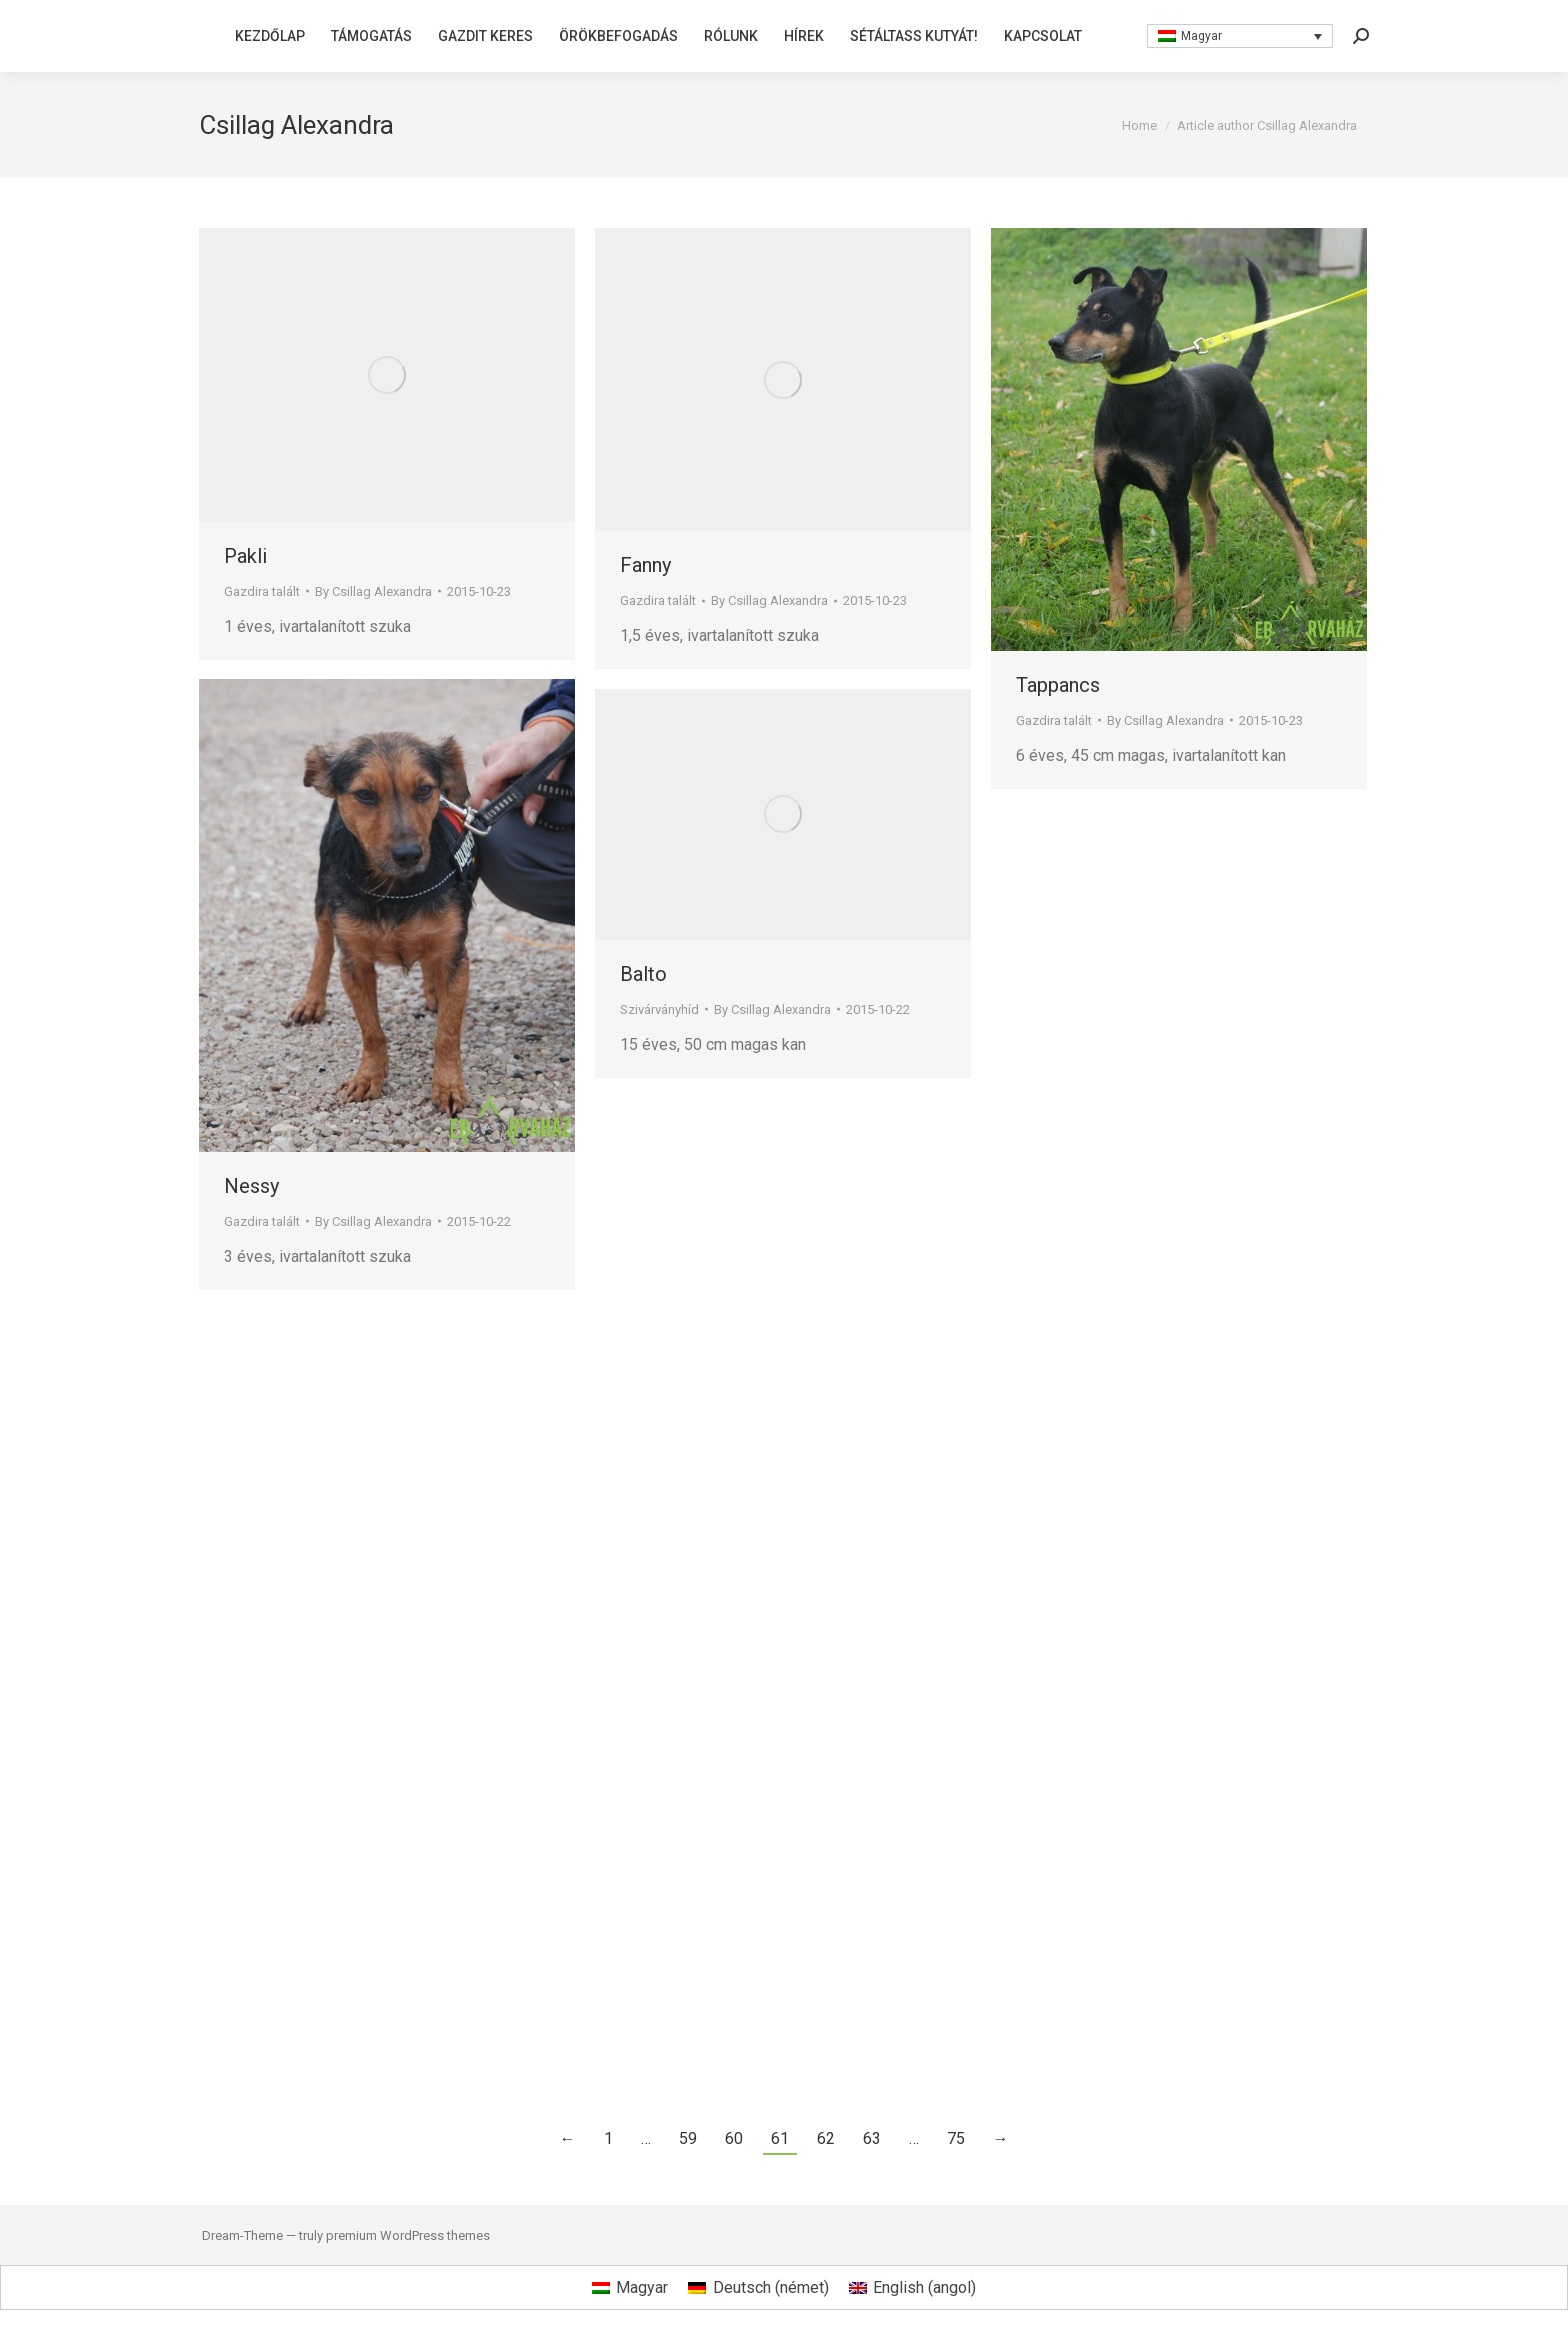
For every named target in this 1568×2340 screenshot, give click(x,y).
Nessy (251, 1186)
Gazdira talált (262, 591)
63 (872, 2138)
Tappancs (1058, 685)
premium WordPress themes (408, 2235)
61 (780, 2138)
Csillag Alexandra (296, 125)
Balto (643, 974)
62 (826, 2138)
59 (688, 2138)
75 (956, 2138)
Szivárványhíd (659, 1009)
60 (734, 2138)
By (373, 591)
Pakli (245, 556)
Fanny (645, 565)
